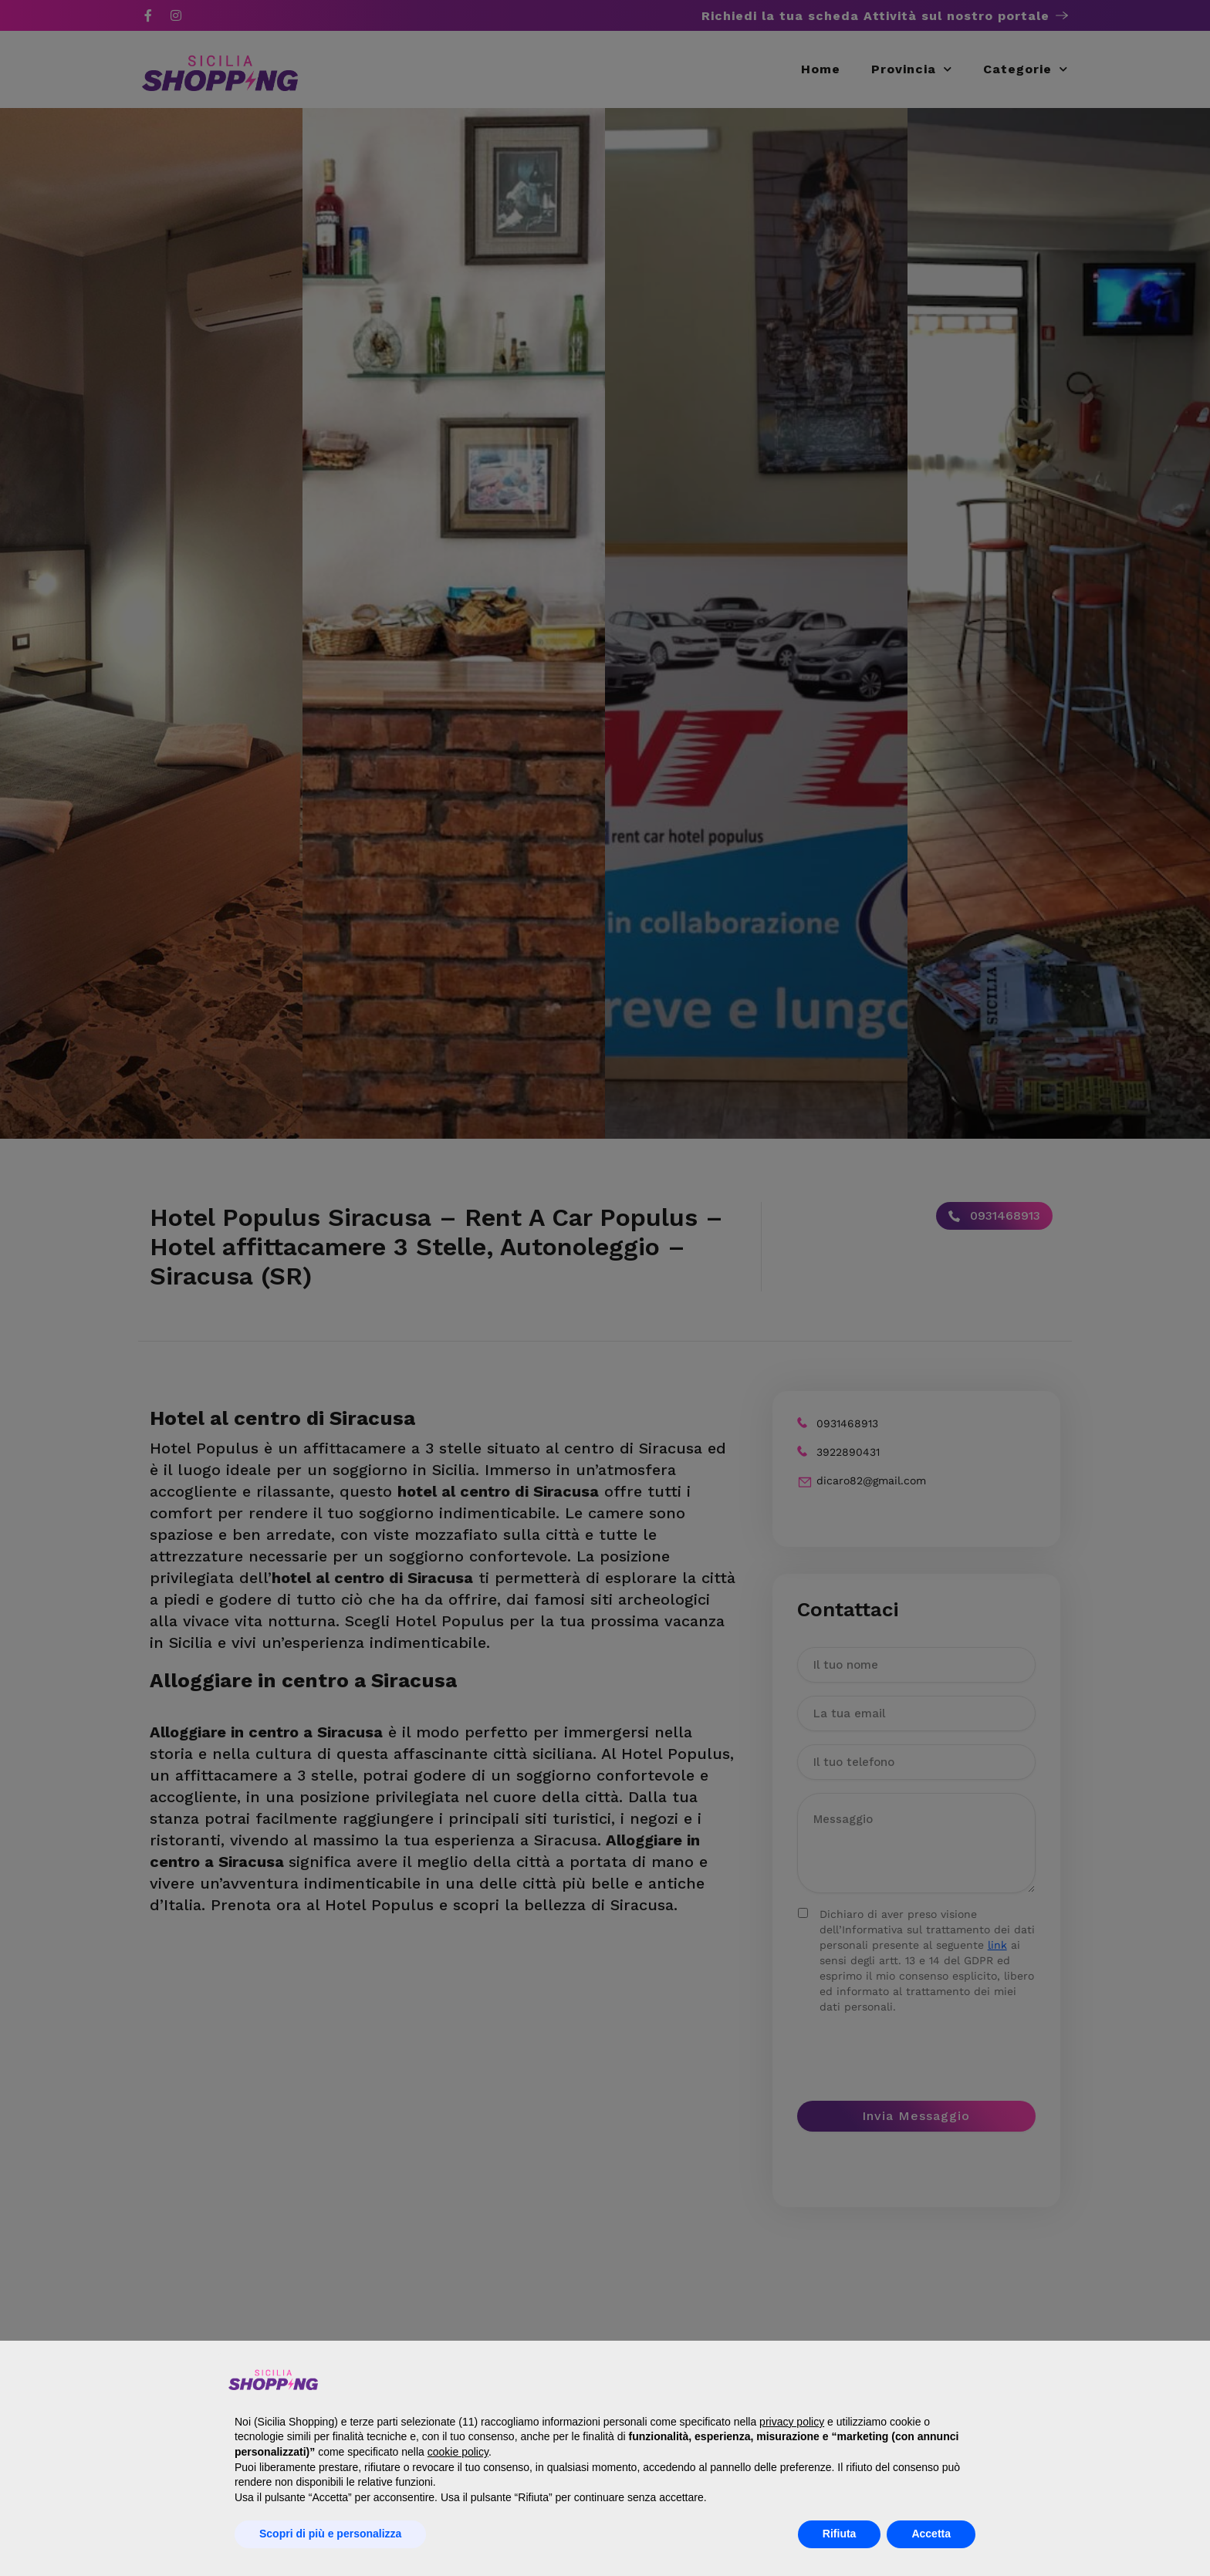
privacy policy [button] (791, 2422)
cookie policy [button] (458, 2452)
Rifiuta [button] (840, 2533)
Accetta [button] (931, 2533)
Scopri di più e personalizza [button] (330, 2533)
